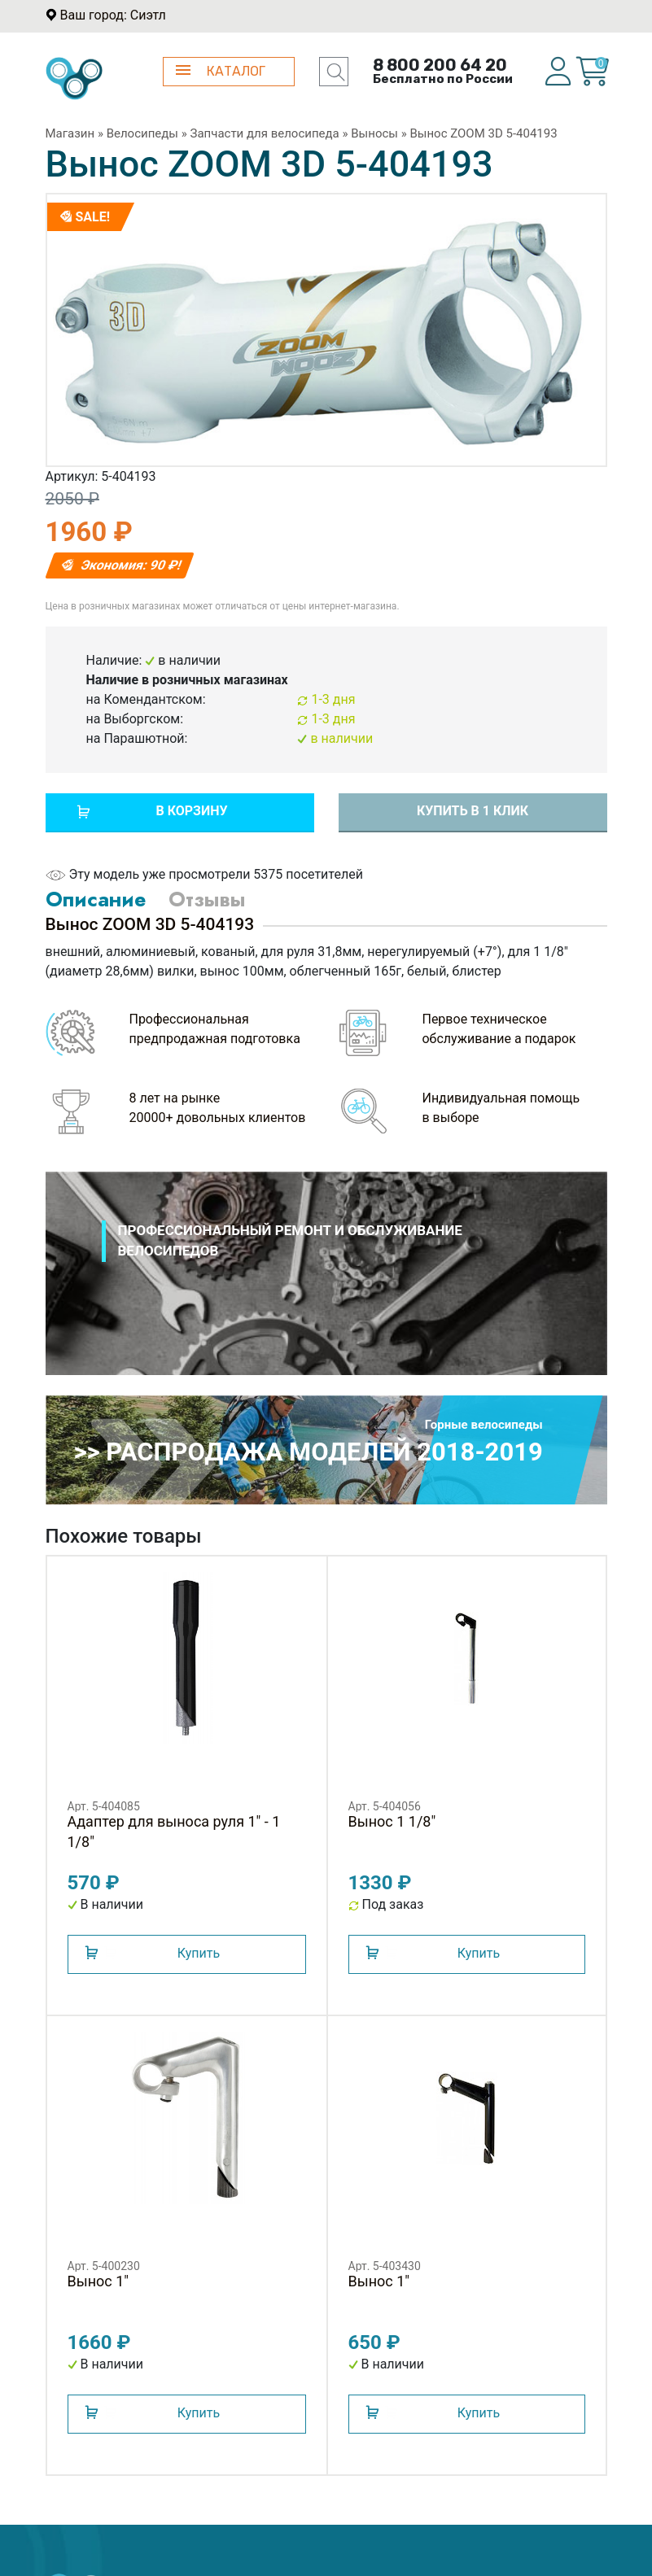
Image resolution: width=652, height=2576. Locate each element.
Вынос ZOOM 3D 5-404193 (483, 133)
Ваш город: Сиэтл (112, 15)
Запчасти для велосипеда (264, 133)
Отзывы (206, 899)
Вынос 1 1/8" (392, 1821)
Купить (198, 1953)
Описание (96, 899)
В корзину (191, 811)
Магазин (70, 133)
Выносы (374, 133)
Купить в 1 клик (472, 811)
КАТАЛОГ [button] (221, 71)
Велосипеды (142, 133)
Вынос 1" (98, 2281)
